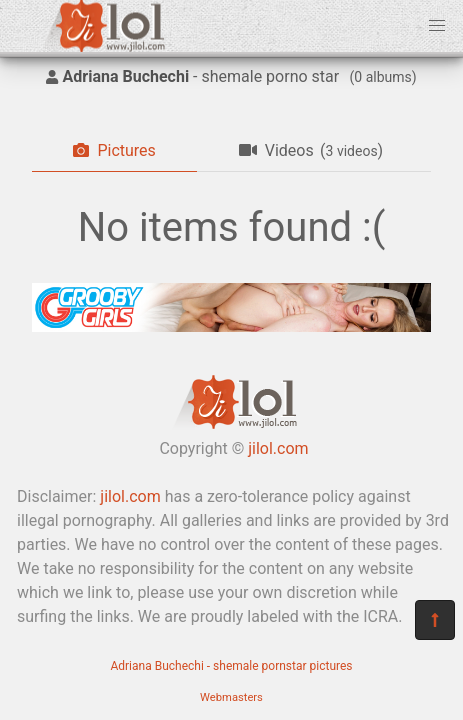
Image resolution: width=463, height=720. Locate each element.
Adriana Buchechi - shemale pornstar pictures (231, 666)
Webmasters (231, 697)
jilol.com (278, 448)
